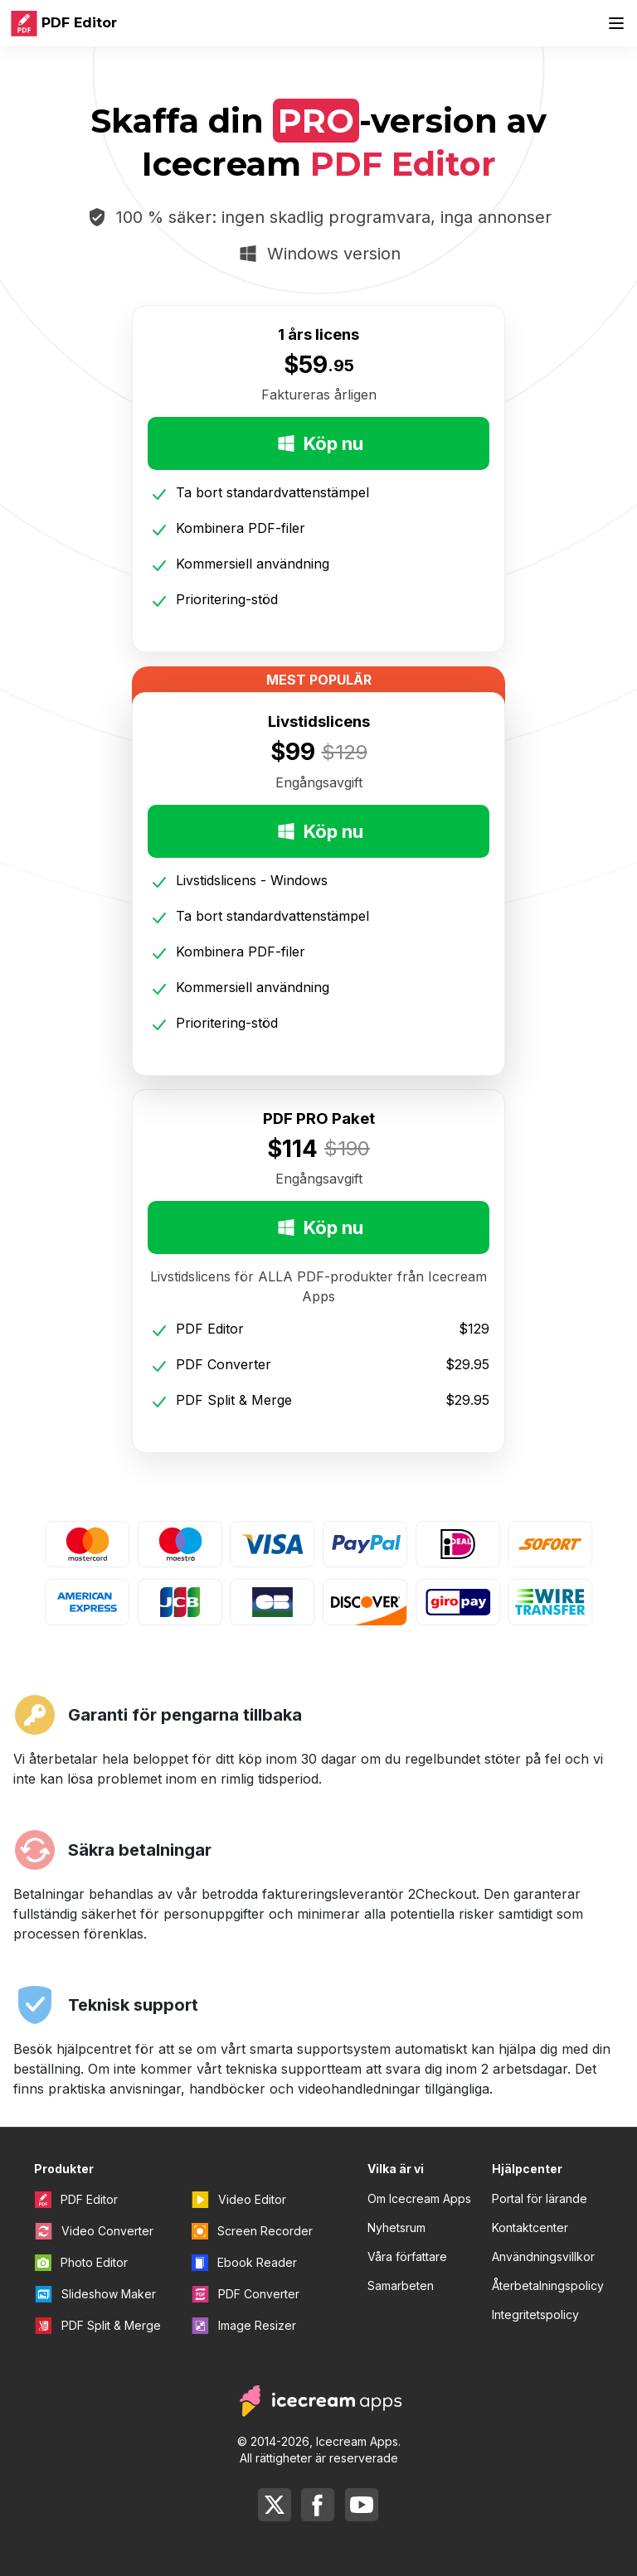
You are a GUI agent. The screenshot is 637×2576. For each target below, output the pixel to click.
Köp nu (319, 443)
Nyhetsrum (396, 2227)
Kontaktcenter (530, 2227)
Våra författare (407, 2256)
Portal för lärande (539, 2198)
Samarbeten (400, 2285)
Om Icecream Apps (419, 2198)
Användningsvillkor (543, 2256)
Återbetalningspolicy (548, 2285)
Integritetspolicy (535, 2314)
